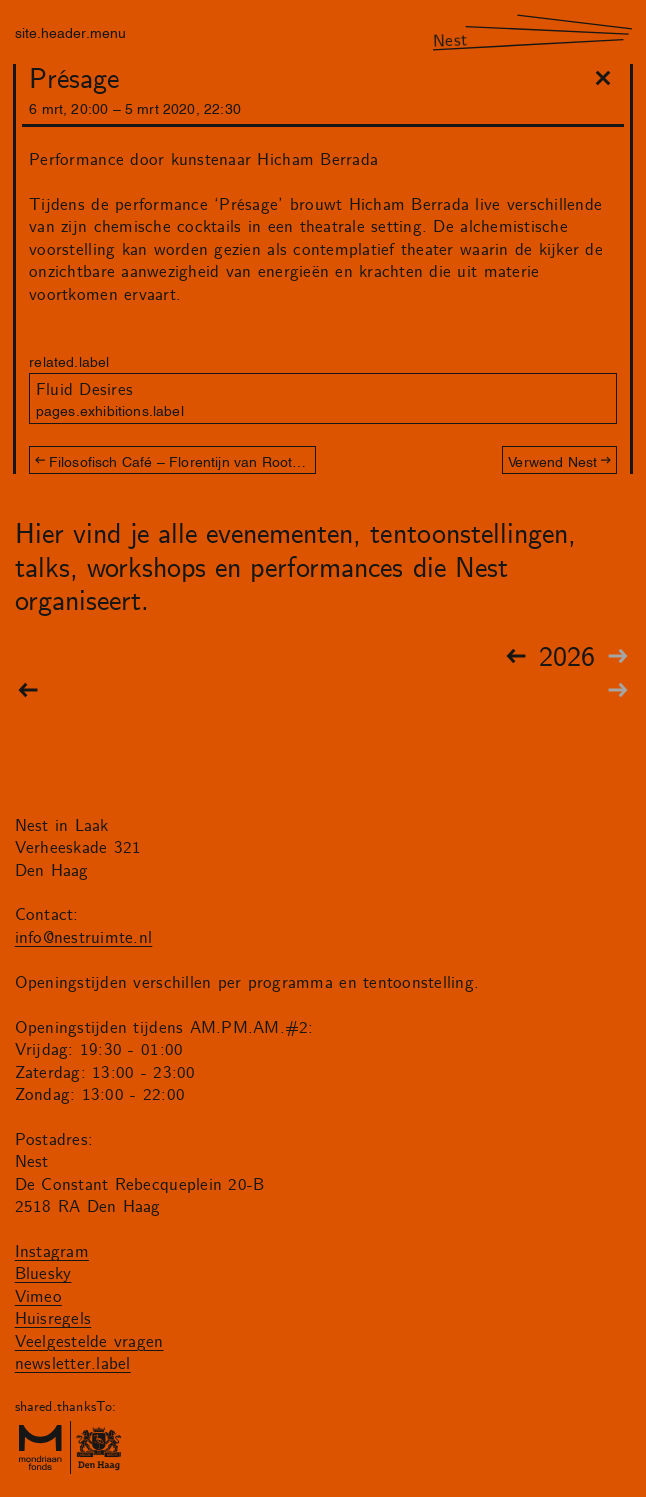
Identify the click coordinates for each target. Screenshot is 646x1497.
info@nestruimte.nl (84, 938)
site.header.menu (70, 31)
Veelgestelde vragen (89, 1342)
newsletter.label (73, 1364)
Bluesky (43, 1274)
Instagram (52, 1252)
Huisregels (53, 1319)
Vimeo (38, 1297)
